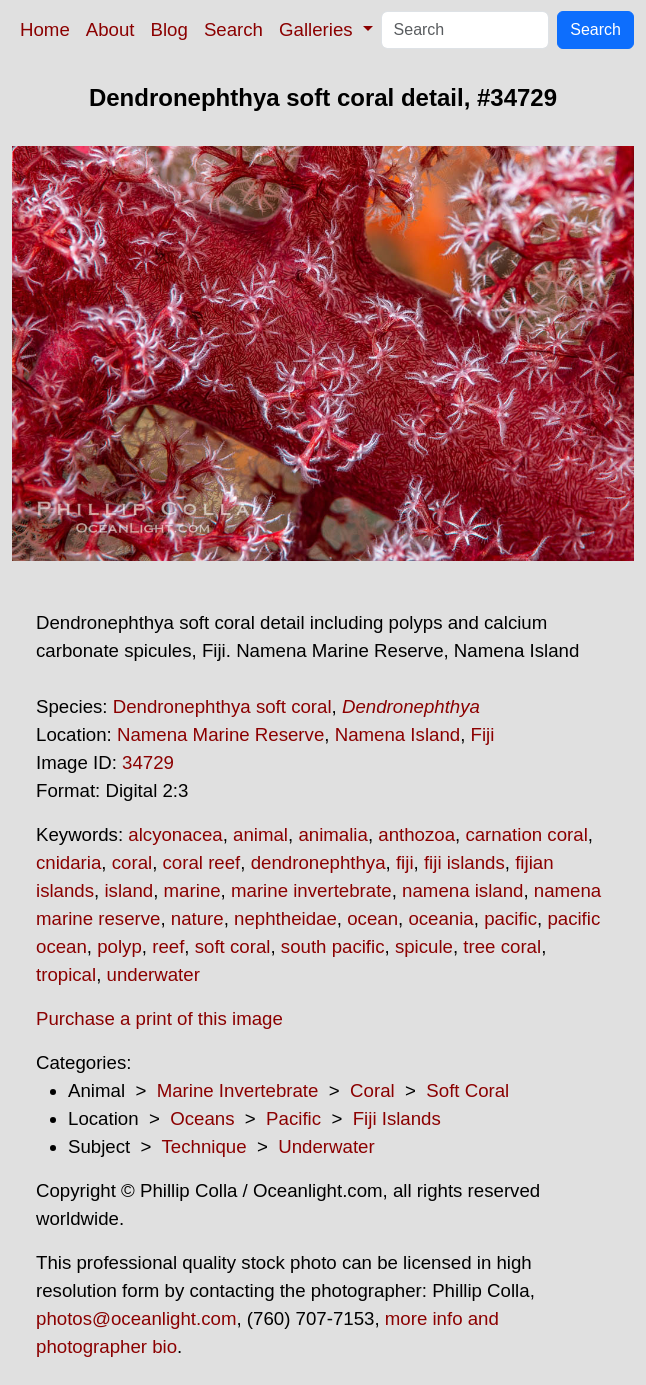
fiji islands (464, 862)
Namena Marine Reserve (220, 734)
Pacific (293, 1118)
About (110, 29)
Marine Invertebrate (238, 1090)
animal (260, 834)
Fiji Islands (397, 1118)
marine (192, 890)
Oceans (202, 1118)
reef (168, 946)
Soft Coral (467, 1090)
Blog (169, 29)
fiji (405, 862)
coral (132, 862)
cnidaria (68, 862)
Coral (372, 1090)
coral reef (202, 862)
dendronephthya (318, 862)
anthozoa (416, 834)
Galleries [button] (318, 29)
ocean (372, 918)
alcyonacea (175, 834)
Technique (204, 1146)
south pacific (333, 946)
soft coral (233, 946)
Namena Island (397, 734)
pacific (510, 918)
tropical (66, 974)
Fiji (483, 734)
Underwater (326, 1146)
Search (233, 29)
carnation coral (526, 834)
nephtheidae (285, 918)
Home (45, 29)
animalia (332, 834)
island (128, 890)
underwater (153, 974)
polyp (119, 946)
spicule (424, 946)
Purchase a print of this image (159, 1018)
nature (197, 918)
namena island (462, 890)
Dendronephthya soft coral (222, 706)
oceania (440, 918)
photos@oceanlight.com (136, 1318)
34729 (148, 762)
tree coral (502, 946)
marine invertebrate (311, 890)
